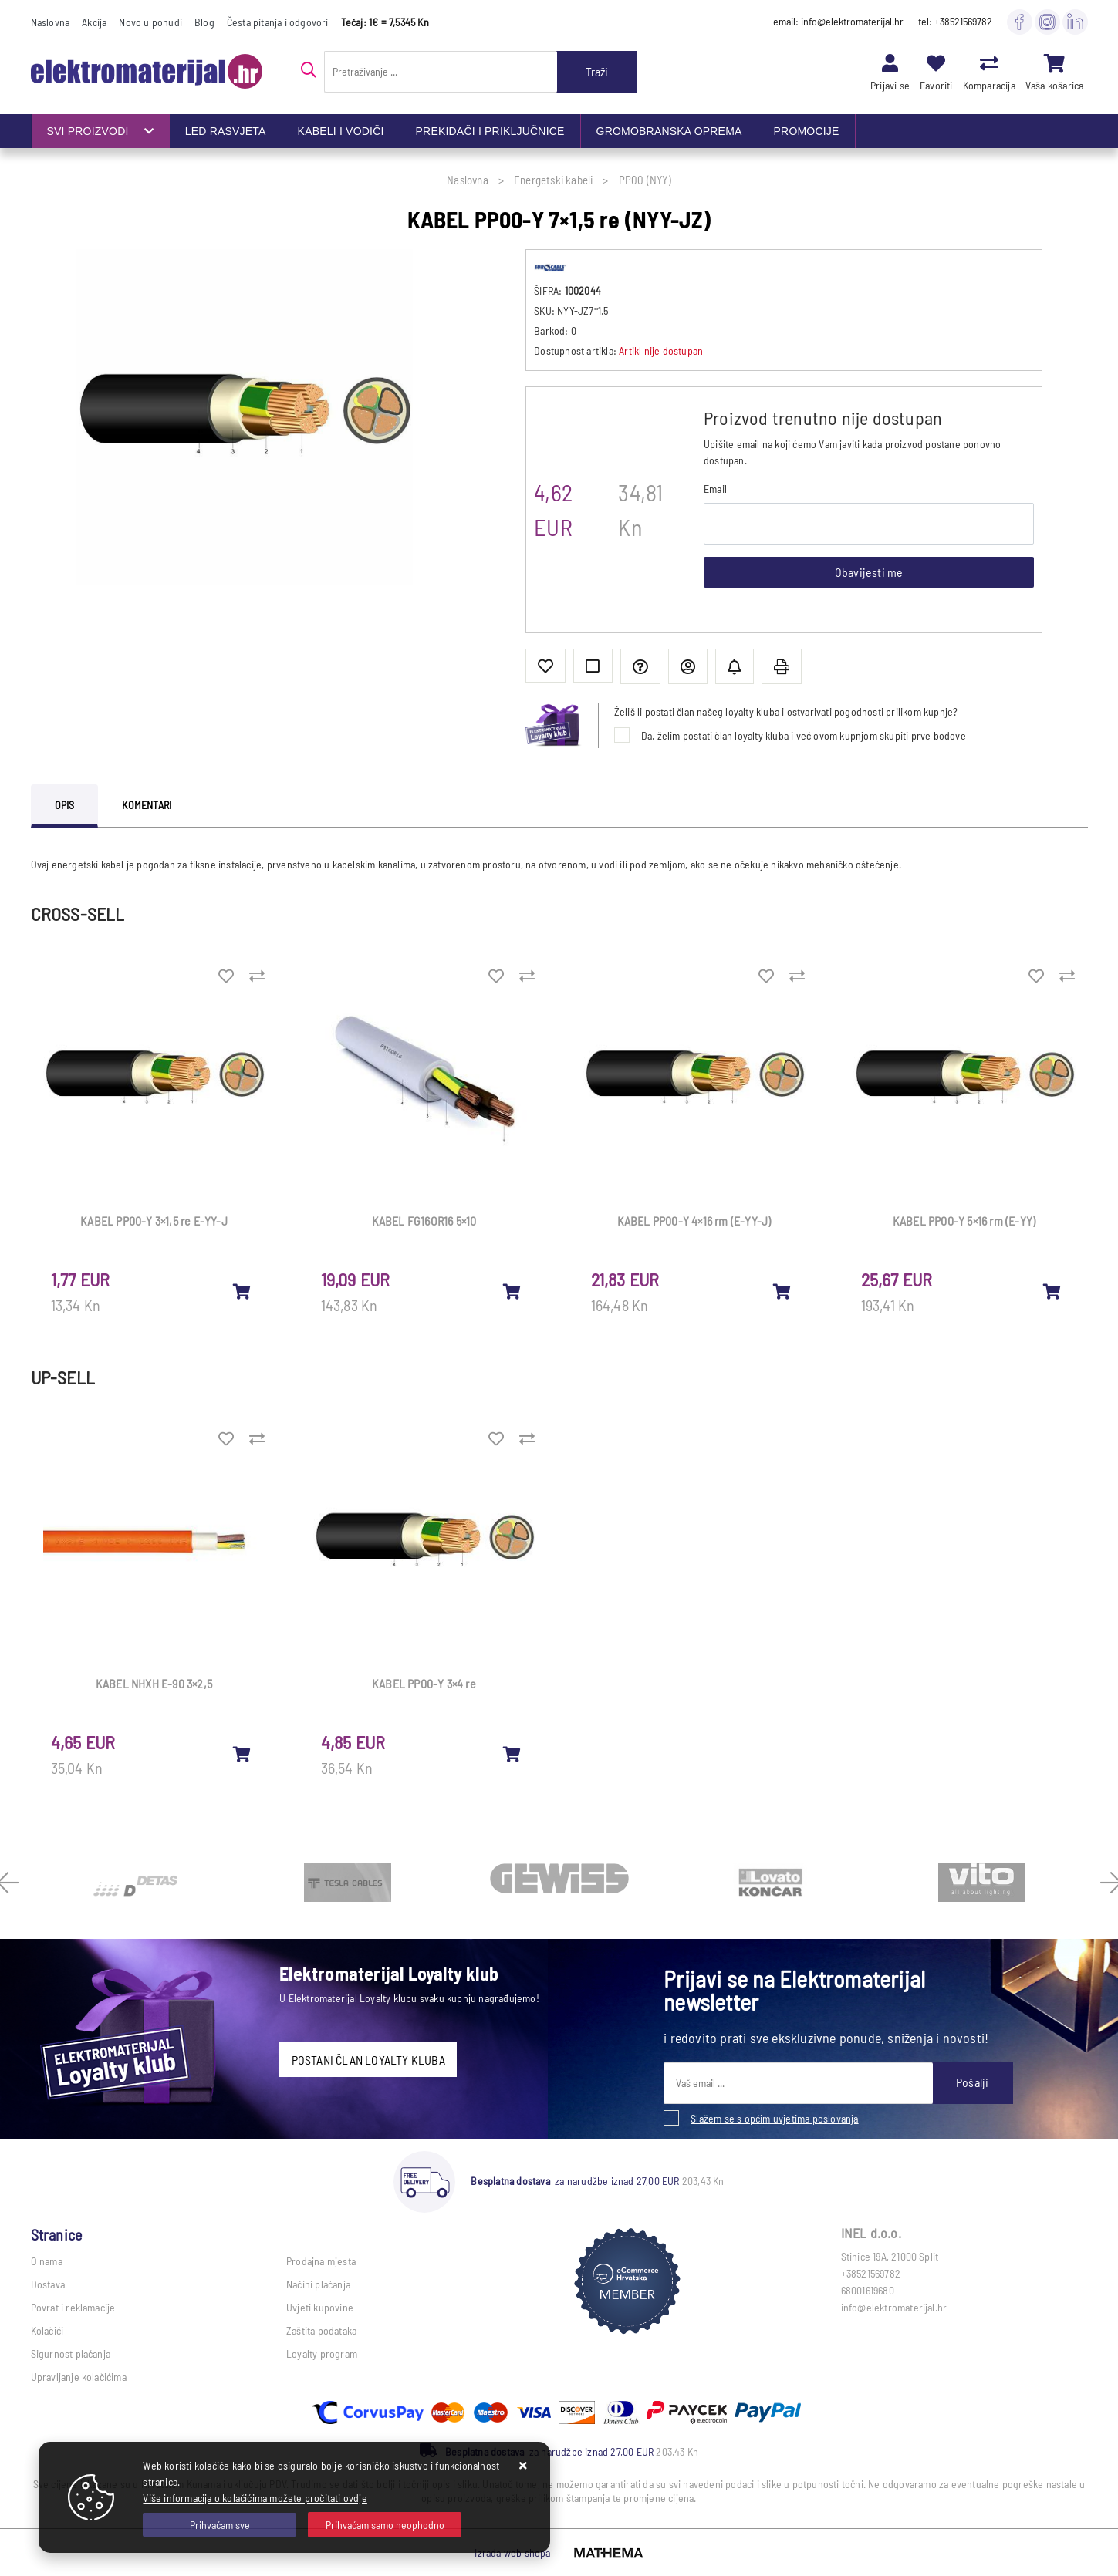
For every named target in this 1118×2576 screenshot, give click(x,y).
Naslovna (50, 22)
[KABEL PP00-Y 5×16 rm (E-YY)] (1052, 1291)
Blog (204, 22)
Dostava (48, 2284)
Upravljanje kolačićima (79, 2376)
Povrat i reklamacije (73, 2307)
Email (715, 488)
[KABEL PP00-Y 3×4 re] (512, 1753)
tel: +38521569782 (955, 21)
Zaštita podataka (321, 2330)
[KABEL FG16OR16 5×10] (512, 1291)
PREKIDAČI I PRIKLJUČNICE (490, 131)
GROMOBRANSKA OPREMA (669, 131)
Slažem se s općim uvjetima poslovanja (774, 2118)
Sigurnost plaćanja (71, 2353)
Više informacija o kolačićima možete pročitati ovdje (254, 2497)
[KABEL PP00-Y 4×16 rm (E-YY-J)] (782, 1291)
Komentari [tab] (146, 804)
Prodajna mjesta (321, 2260)
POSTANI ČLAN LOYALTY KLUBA (368, 2059)
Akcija (94, 22)
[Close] (219, 2525)
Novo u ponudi (150, 22)
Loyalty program (321, 2353)
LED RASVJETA (225, 131)
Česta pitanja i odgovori (278, 22)
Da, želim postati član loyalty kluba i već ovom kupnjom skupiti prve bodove (803, 735)
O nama (46, 2260)
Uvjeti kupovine (319, 2307)
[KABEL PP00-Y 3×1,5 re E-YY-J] (242, 1291)
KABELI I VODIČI (341, 131)
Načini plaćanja (318, 2284)
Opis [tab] (65, 804)
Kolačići (47, 2330)
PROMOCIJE (806, 131)
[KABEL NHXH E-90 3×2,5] (242, 1753)
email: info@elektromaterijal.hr (838, 21)
